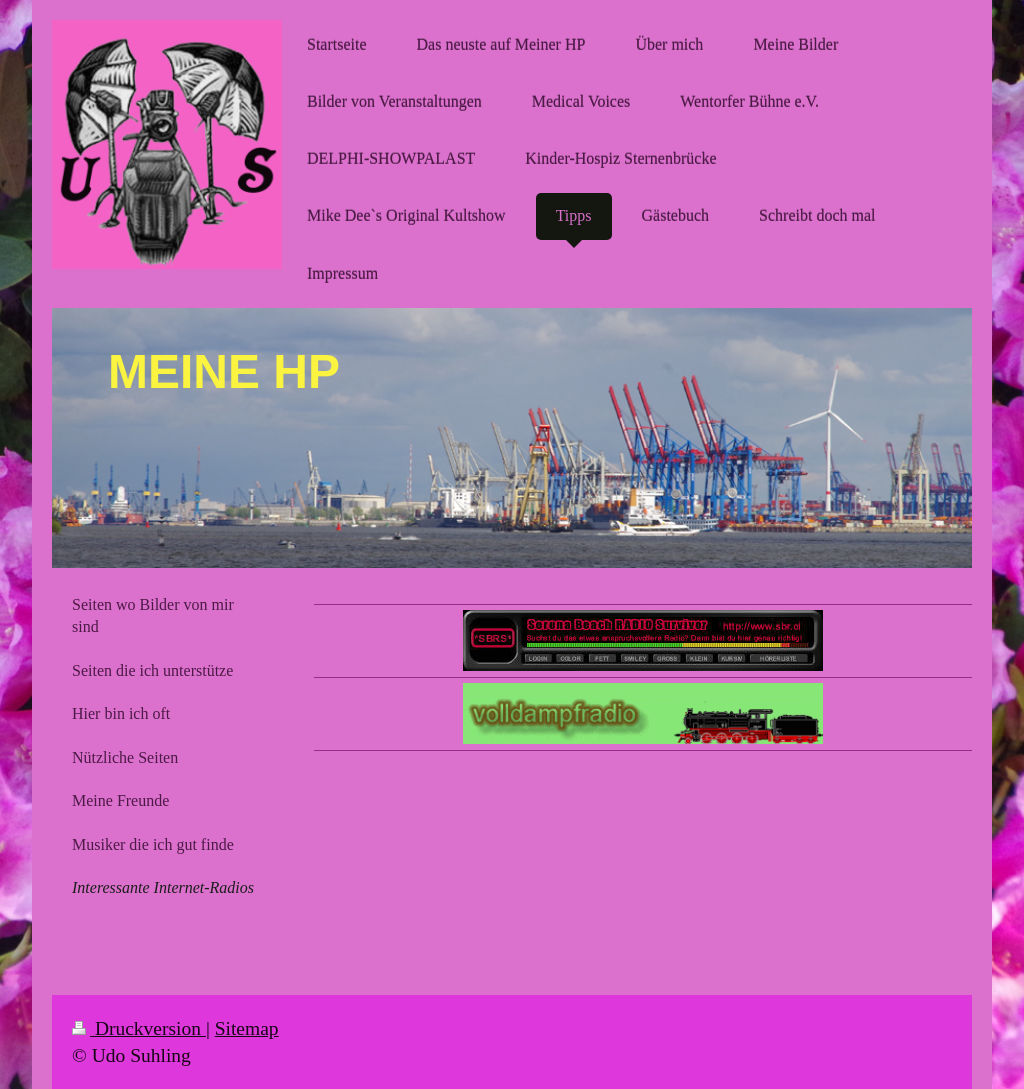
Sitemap (247, 1028)
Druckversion (139, 1028)
